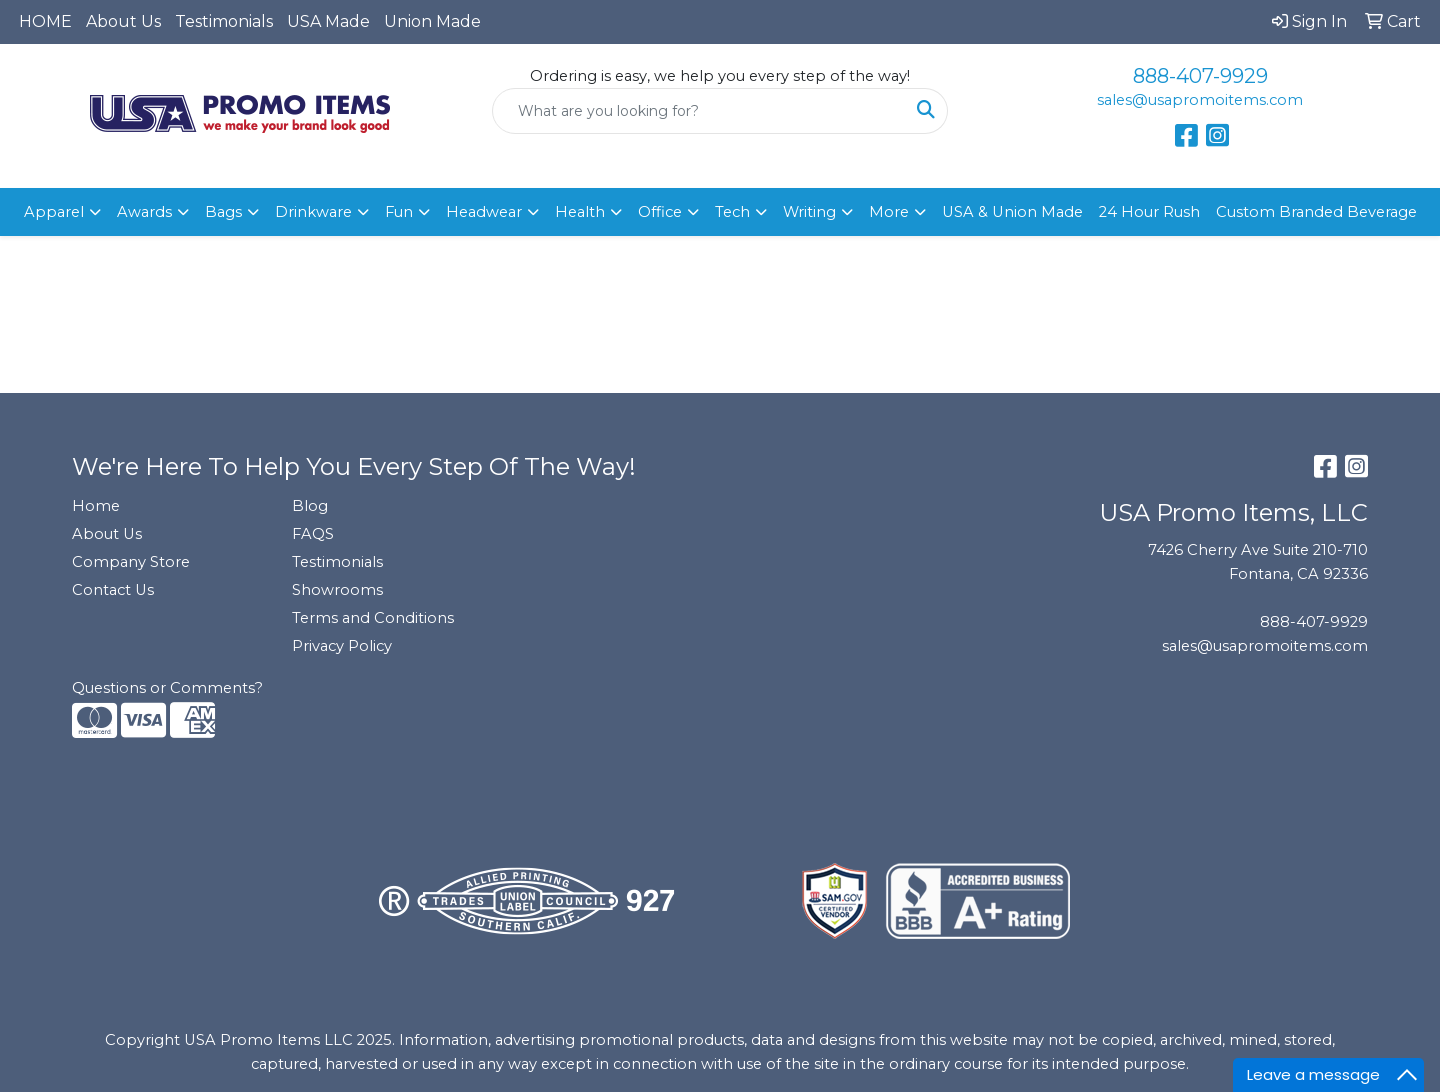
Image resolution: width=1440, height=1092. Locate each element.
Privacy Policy (342, 646)
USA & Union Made (1012, 212)
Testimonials (224, 21)
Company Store (131, 562)
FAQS (313, 534)
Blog (310, 506)
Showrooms (337, 590)
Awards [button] (144, 212)
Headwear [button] (484, 212)
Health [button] (580, 212)
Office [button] (660, 212)
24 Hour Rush (1149, 212)
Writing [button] (809, 212)
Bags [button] (223, 212)
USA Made (328, 21)
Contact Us (113, 590)
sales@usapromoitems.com (1200, 100)
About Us (123, 21)
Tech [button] (732, 212)
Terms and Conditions (373, 618)
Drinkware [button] (313, 212)
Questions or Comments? (167, 688)
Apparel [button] (54, 212)
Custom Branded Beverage (1316, 212)
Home (96, 506)
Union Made (432, 21)
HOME (45, 21)
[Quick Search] (699, 111)
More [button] (889, 212)
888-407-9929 (1200, 76)
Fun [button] (399, 212)
